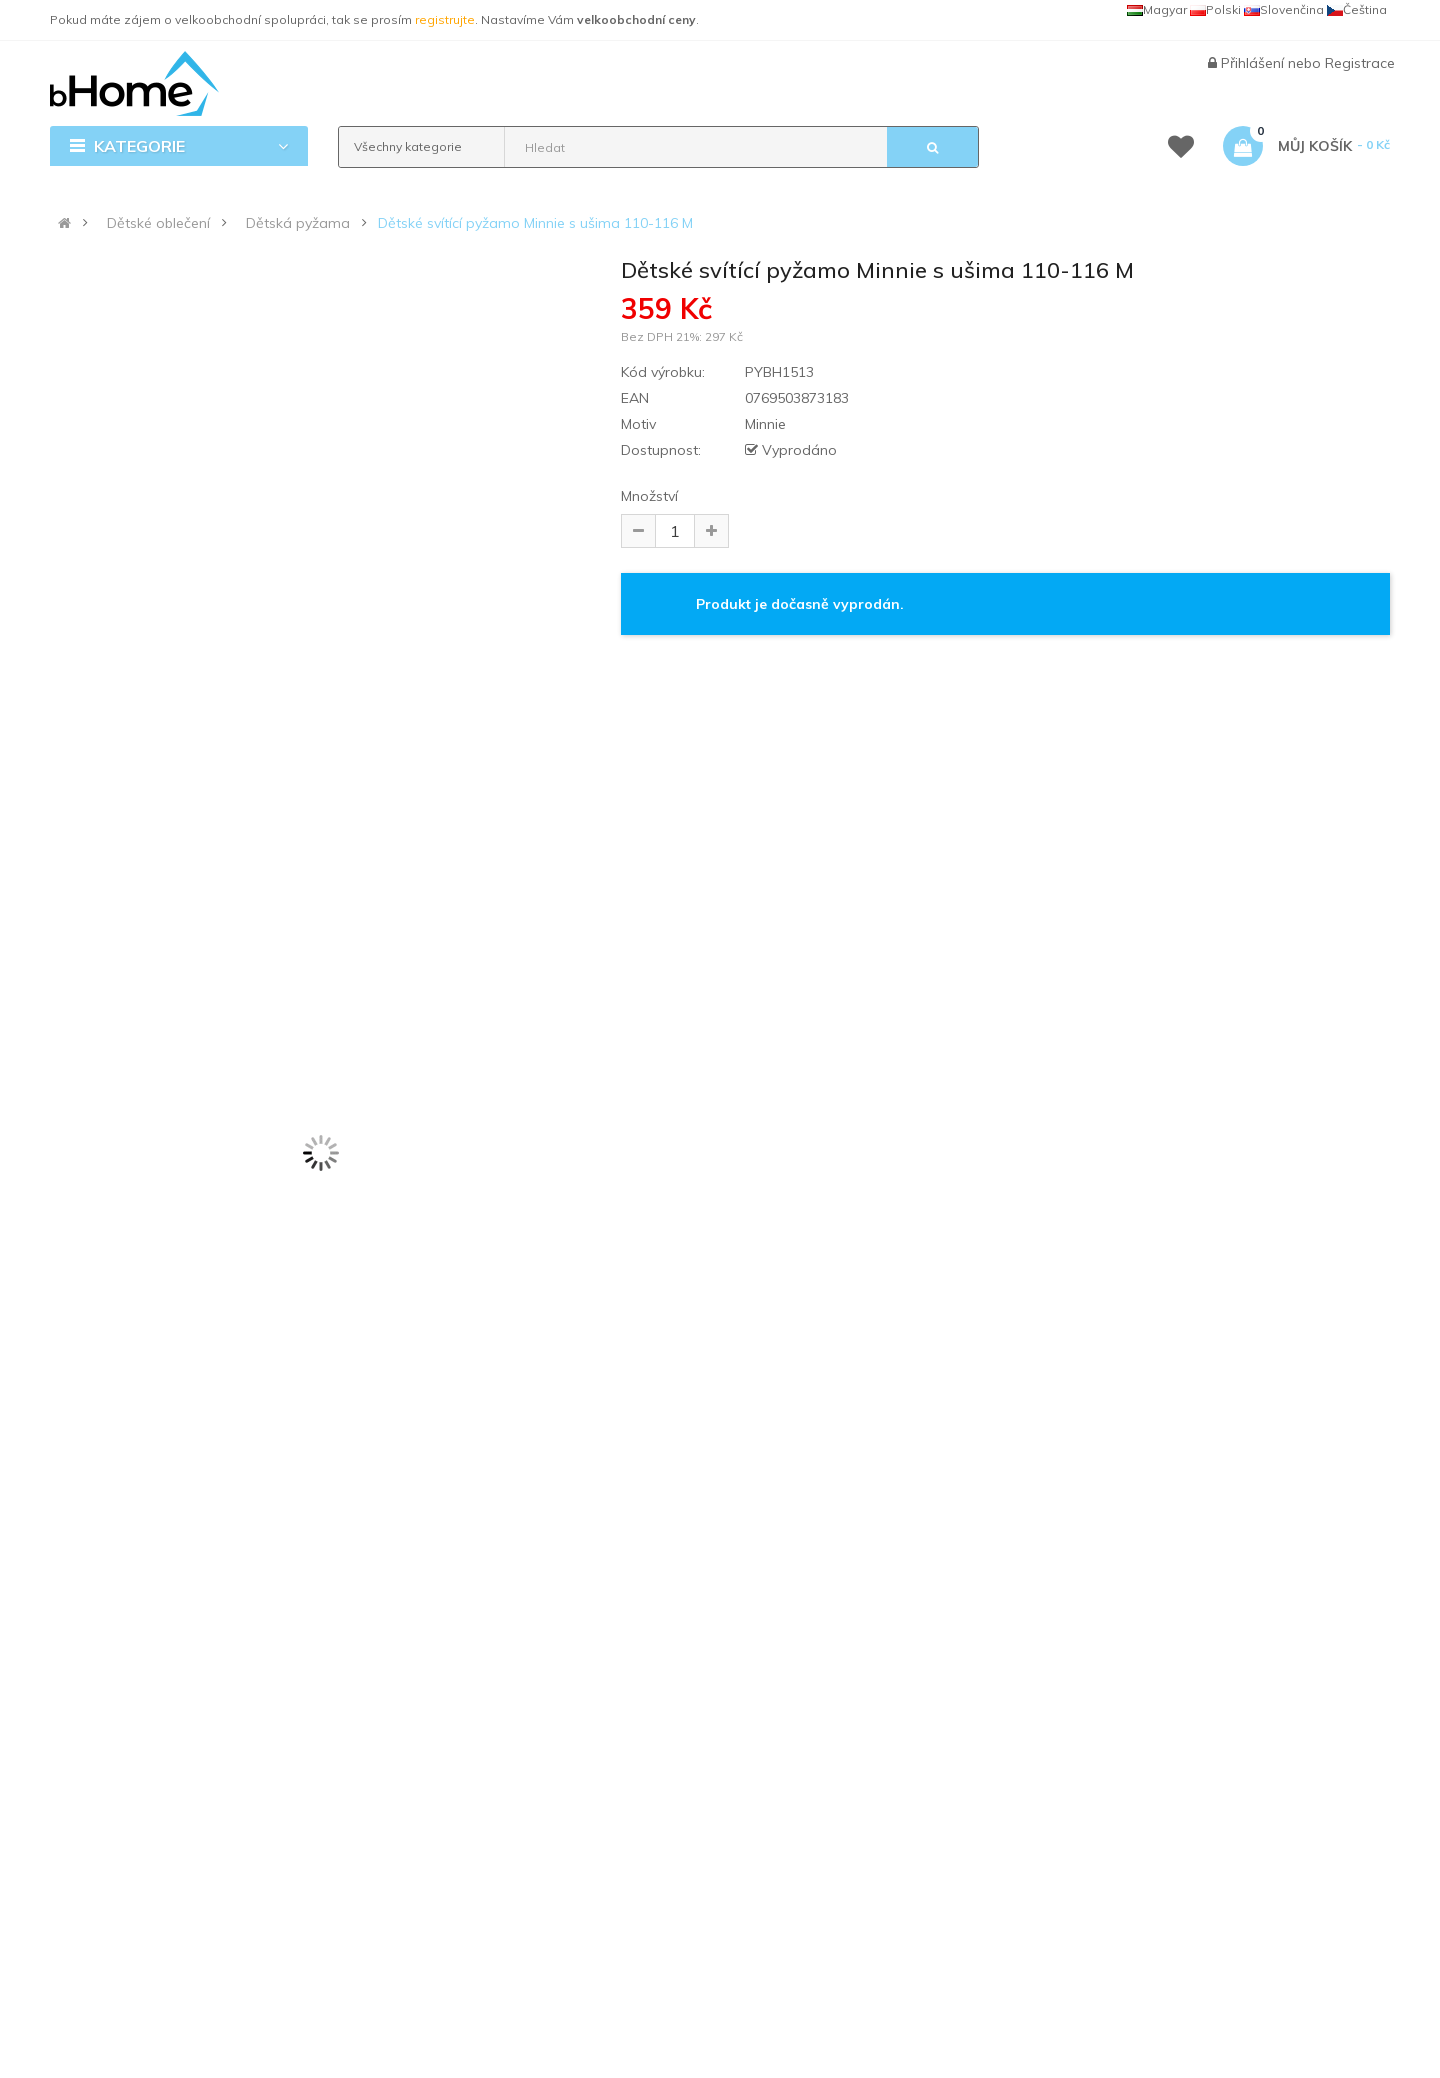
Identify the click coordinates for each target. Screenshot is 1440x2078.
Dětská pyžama (298, 223)
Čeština (1357, 9)
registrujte (445, 19)
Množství (649, 496)
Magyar (1157, 9)
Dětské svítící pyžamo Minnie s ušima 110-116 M (535, 223)
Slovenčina (1284, 9)
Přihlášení (1254, 63)
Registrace (1360, 63)
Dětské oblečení (158, 223)
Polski (1215, 9)
